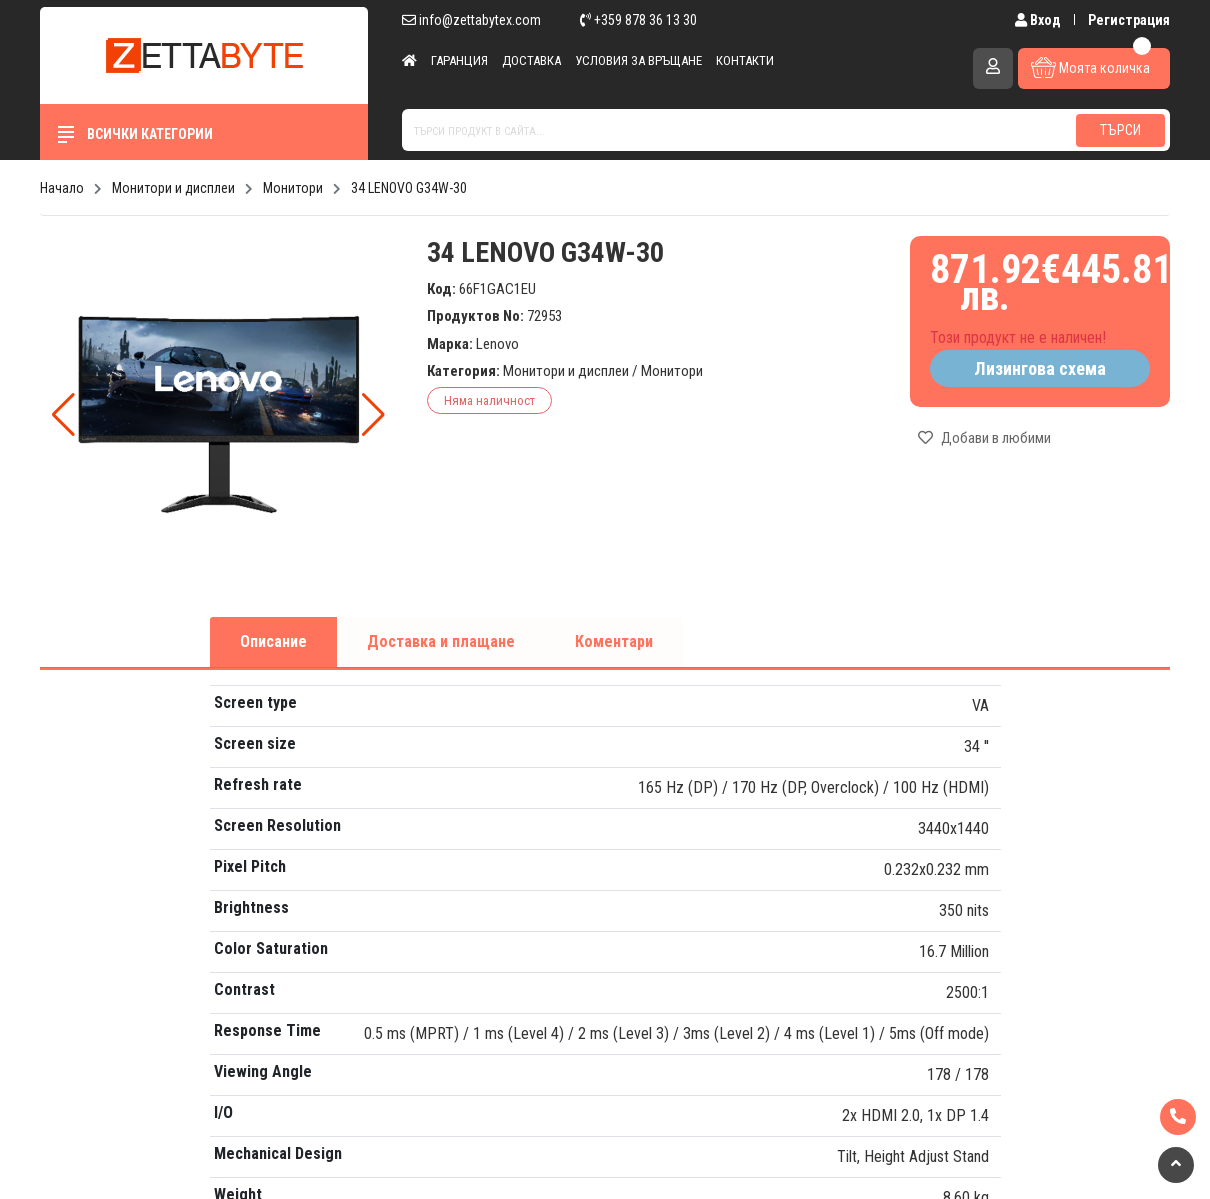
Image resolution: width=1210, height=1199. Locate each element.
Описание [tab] (273, 641)
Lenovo (497, 344)
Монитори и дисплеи (566, 371)
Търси (1120, 130)
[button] (373, 415)
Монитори (672, 371)
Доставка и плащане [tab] (441, 641)
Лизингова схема (1040, 368)
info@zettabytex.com (471, 20)
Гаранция (459, 60)
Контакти (745, 60)
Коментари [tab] (614, 641)
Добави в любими (984, 438)
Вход (1039, 20)
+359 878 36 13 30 (638, 20)
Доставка (531, 60)
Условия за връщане (638, 60)
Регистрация (1129, 20)
